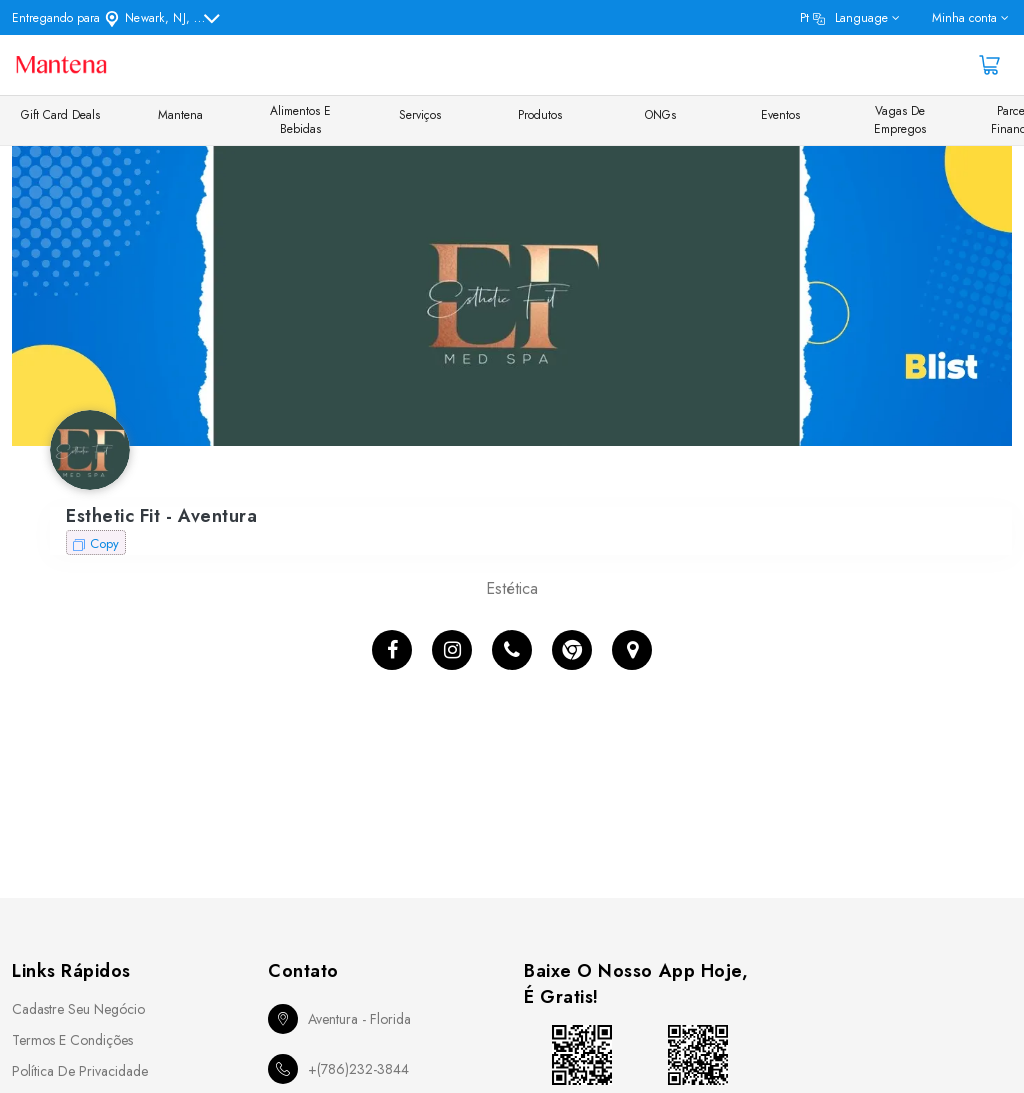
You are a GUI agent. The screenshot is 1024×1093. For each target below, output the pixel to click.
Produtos (540, 115)
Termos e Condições (72, 1040)
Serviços (420, 115)
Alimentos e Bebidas (300, 120)
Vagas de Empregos (900, 120)
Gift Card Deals (60, 115)
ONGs (660, 115)
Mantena (180, 115)
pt (844, 18)
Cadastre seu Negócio (78, 1009)
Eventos (780, 115)
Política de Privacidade (80, 1071)
